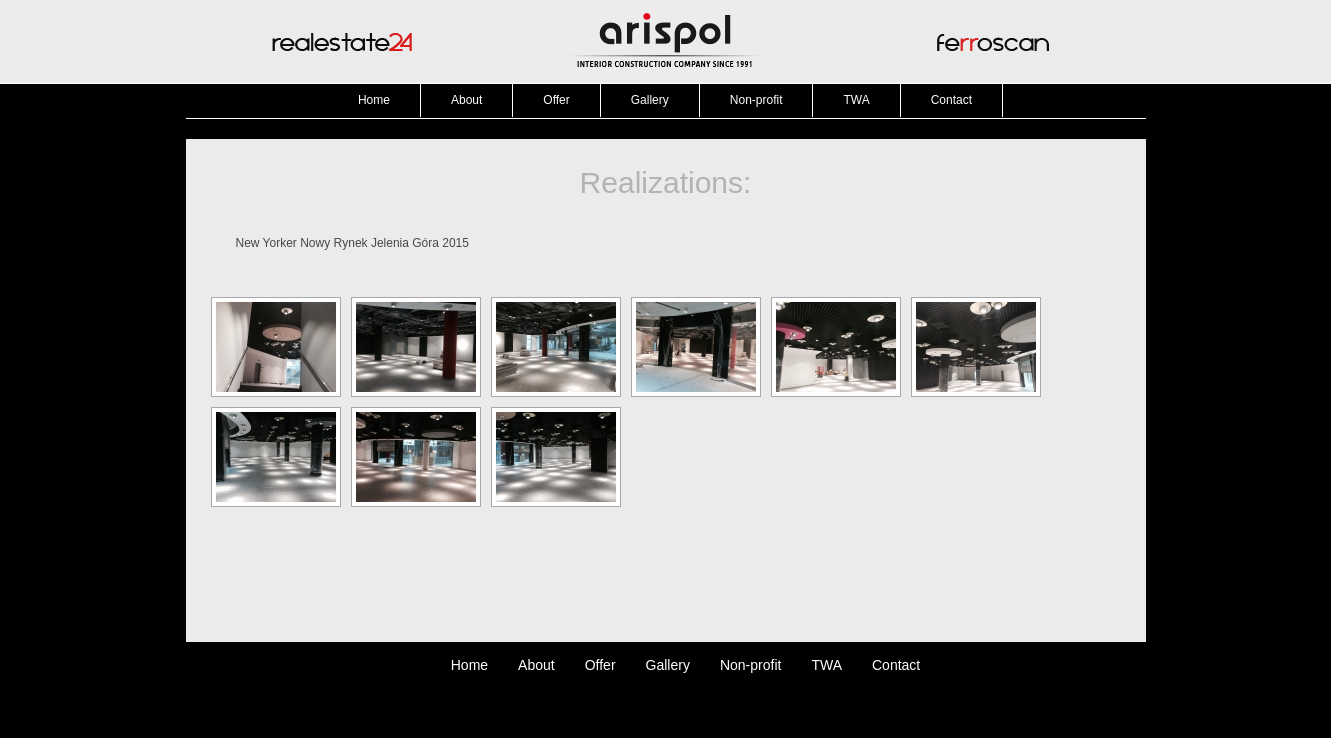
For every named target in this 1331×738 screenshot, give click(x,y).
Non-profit (756, 100)
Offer (556, 100)
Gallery (650, 100)
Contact (951, 100)
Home (374, 100)
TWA (856, 100)
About (466, 100)
